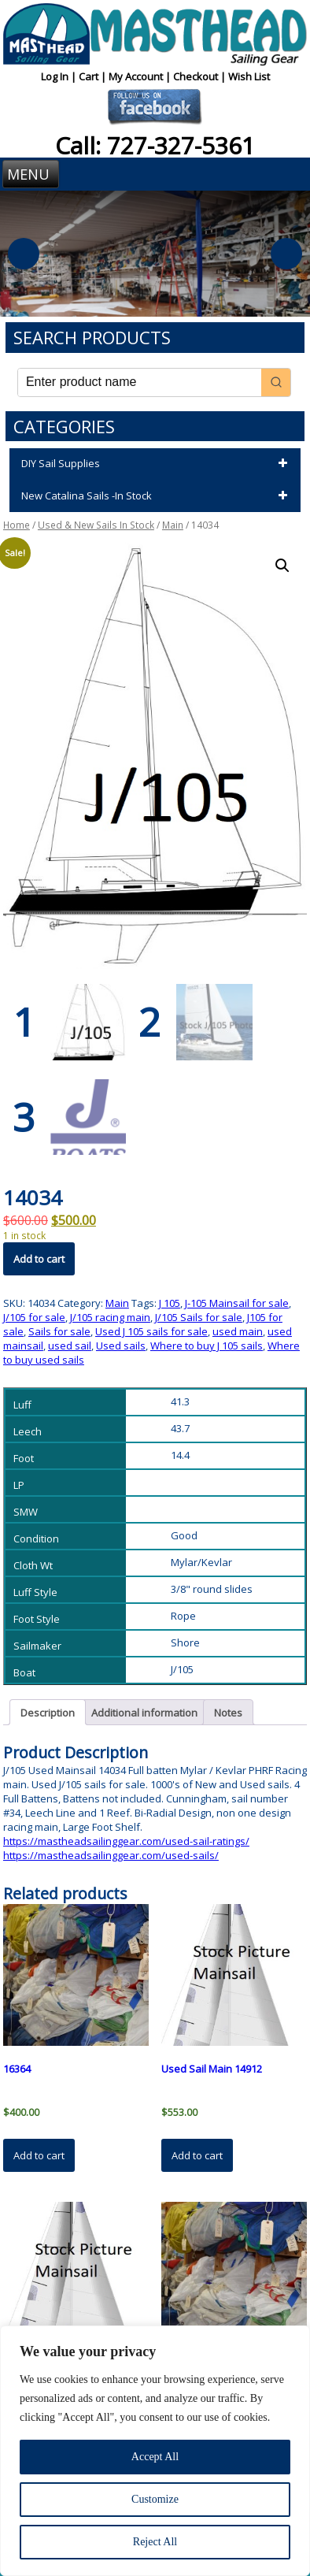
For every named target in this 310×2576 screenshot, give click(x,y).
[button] (282, 565)
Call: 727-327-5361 (155, 145)
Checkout (196, 76)
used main (237, 1330)
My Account (137, 76)
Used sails (121, 1345)
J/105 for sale (34, 1316)
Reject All (155, 2542)
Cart (90, 76)
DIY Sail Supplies (157, 464)
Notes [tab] (228, 1712)
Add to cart (39, 1258)
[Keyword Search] (139, 382)
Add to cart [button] (39, 2154)
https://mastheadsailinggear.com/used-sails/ (111, 1854)
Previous (23, 253)
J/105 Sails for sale (198, 1316)
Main (172, 525)
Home (16, 525)
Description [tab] (47, 1712)
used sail (69, 1345)
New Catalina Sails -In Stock (157, 496)
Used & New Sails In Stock (96, 525)
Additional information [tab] (144, 1712)
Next (286, 253)
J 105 (169, 1302)
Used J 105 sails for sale (151, 1330)
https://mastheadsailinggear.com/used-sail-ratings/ (126, 1840)
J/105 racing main (110, 1316)
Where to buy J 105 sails (206, 1345)
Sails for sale (59, 1330)
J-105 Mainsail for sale (237, 1302)
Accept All (155, 2457)
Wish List (249, 76)
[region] (155, 2450)
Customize (155, 2499)
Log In (56, 76)
